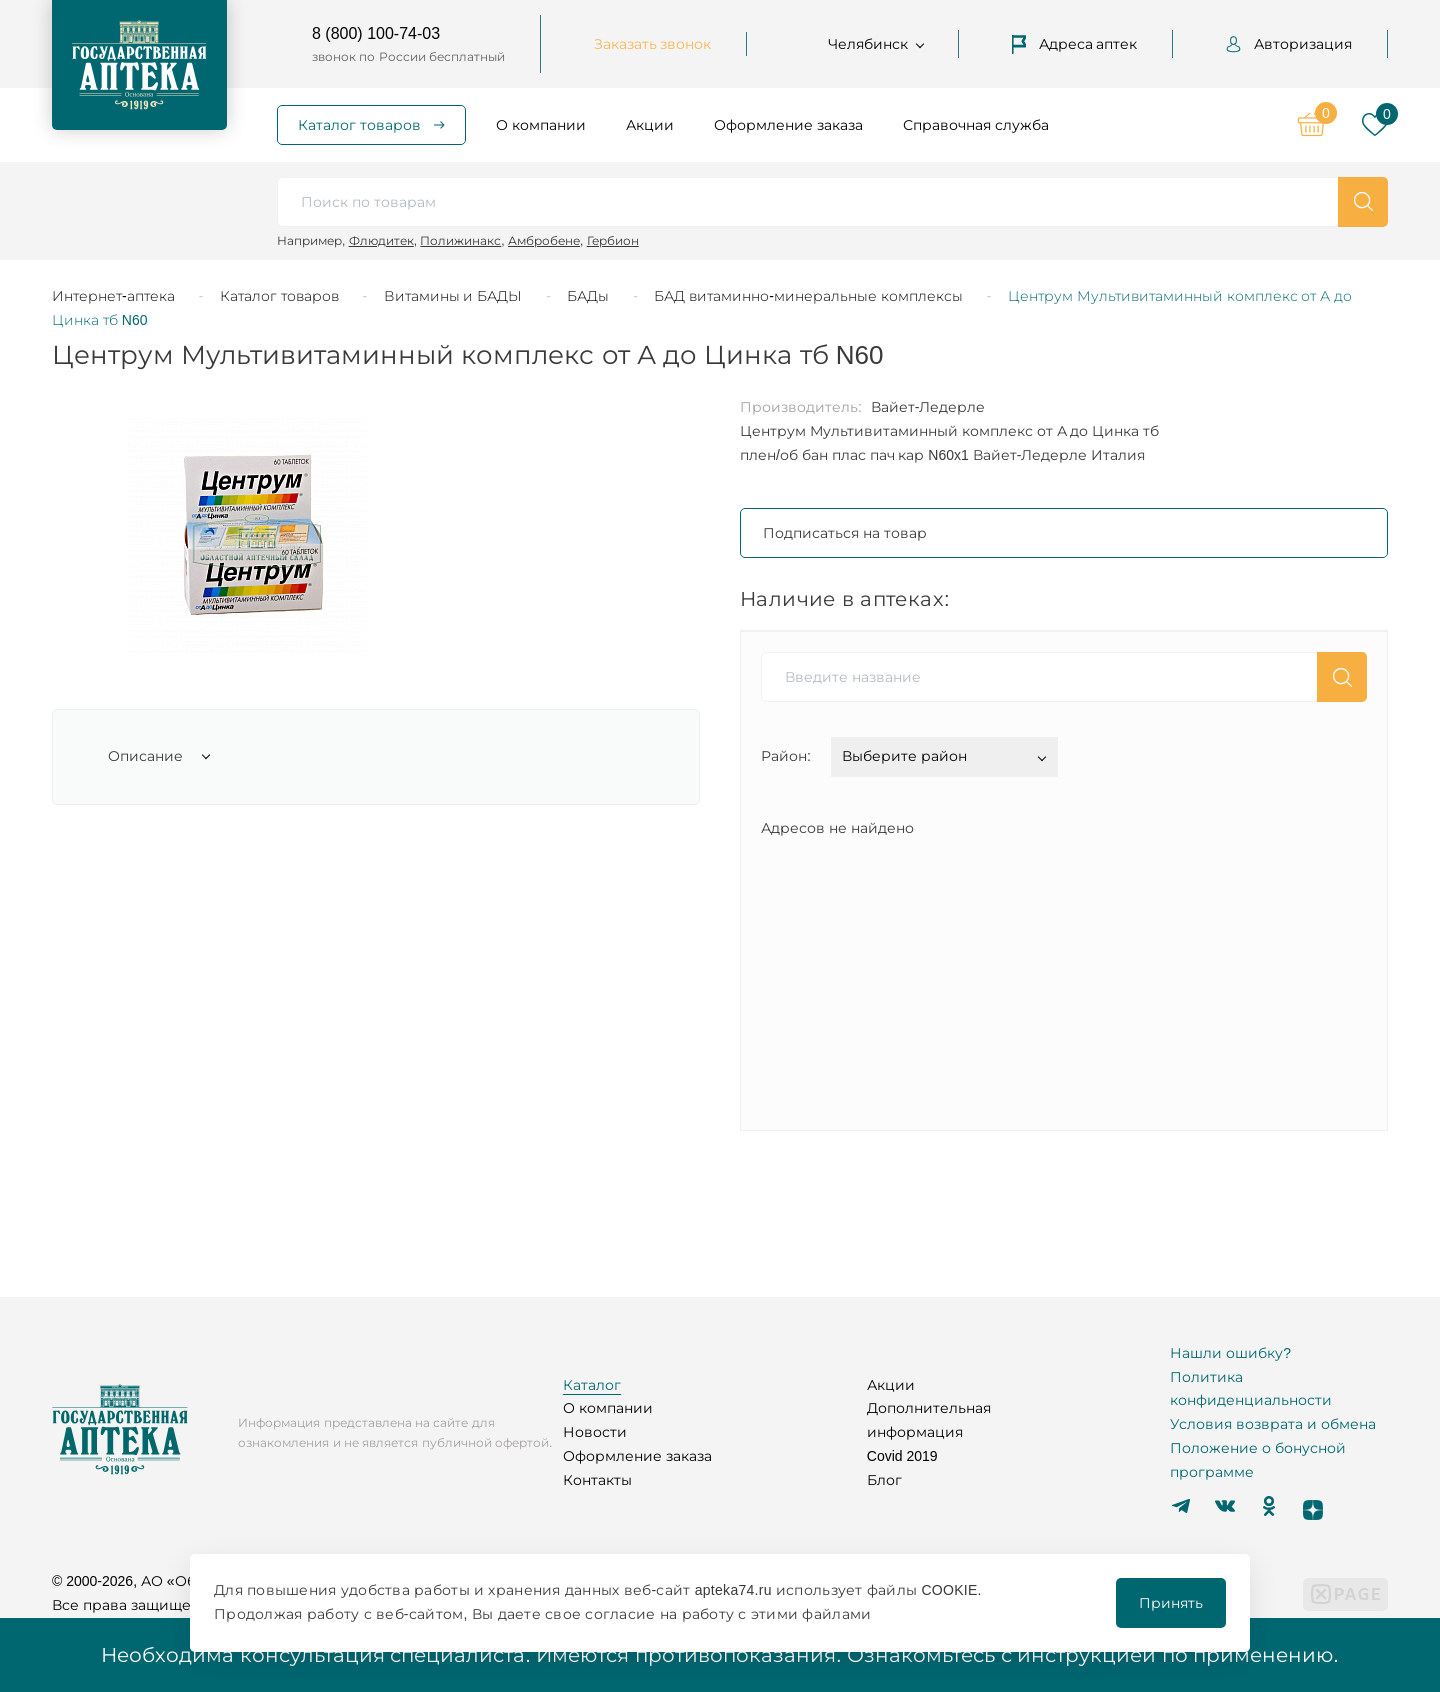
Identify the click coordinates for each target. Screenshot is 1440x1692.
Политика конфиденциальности (1251, 1389)
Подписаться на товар (845, 533)
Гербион (613, 240)
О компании (541, 125)
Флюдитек (381, 240)
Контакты (597, 1480)
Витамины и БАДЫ (453, 296)
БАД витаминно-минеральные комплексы (808, 296)
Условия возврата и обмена (1273, 1424)
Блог (884, 1480)
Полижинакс (460, 240)
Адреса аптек (1075, 44)
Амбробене (544, 240)
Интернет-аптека (113, 296)
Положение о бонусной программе (1258, 1460)
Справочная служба (976, 125)
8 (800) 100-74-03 (376, 33)
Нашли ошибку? (1230, 1353)
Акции (650, 125)
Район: (786, 756)
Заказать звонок (653, 44)
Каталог (592, 1385)
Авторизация (1289, 44)
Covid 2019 (902, 1456)
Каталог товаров (359, 125)
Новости (595, 1432)
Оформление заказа (788, 125)
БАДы (588, 296)
